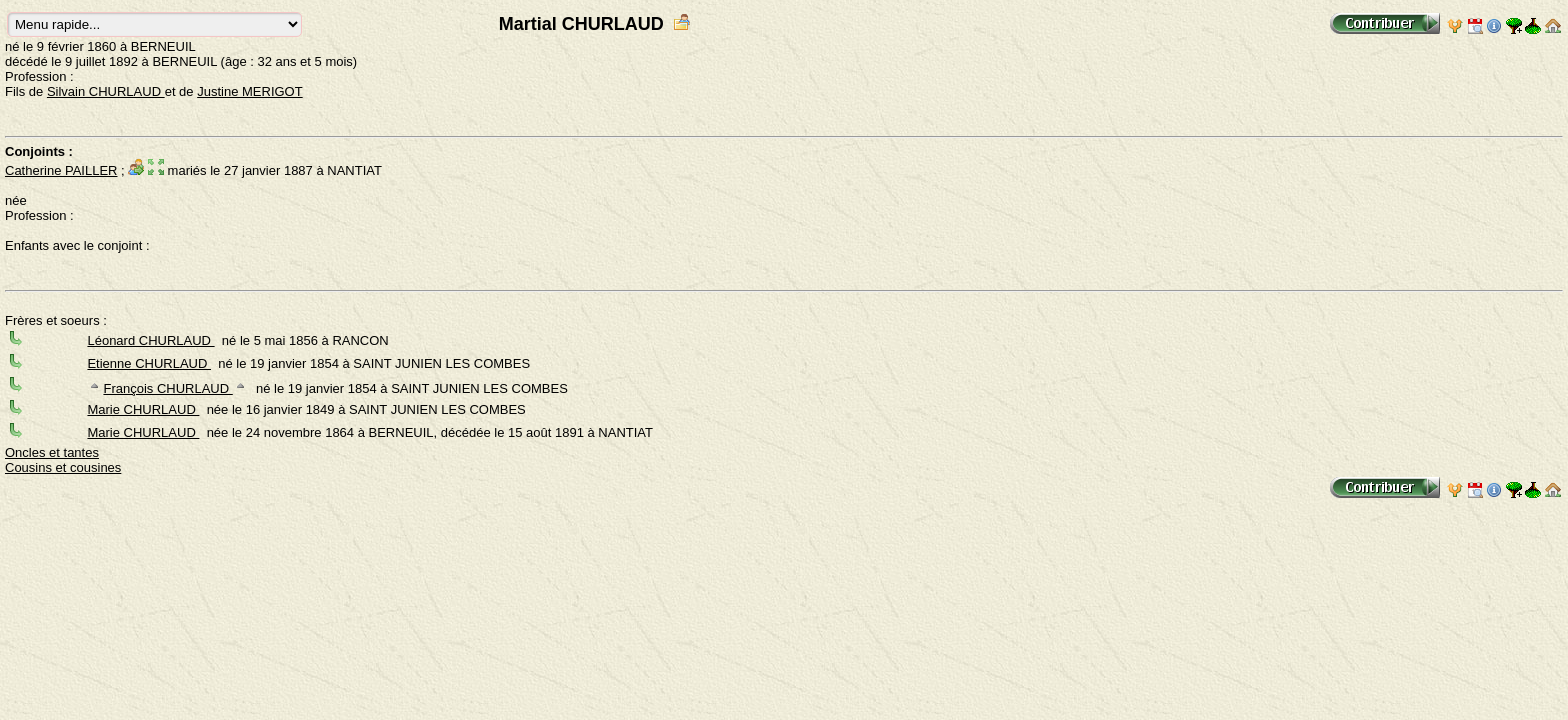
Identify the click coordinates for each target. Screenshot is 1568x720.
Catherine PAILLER (61, 170)
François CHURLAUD (167, 388)
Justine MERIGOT (249, 91)
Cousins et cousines (63, 467)
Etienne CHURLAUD (149, 363)
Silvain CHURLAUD (106, 91)
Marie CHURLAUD (143, 409)
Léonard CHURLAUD (150, 340)
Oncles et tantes (52, 452)
